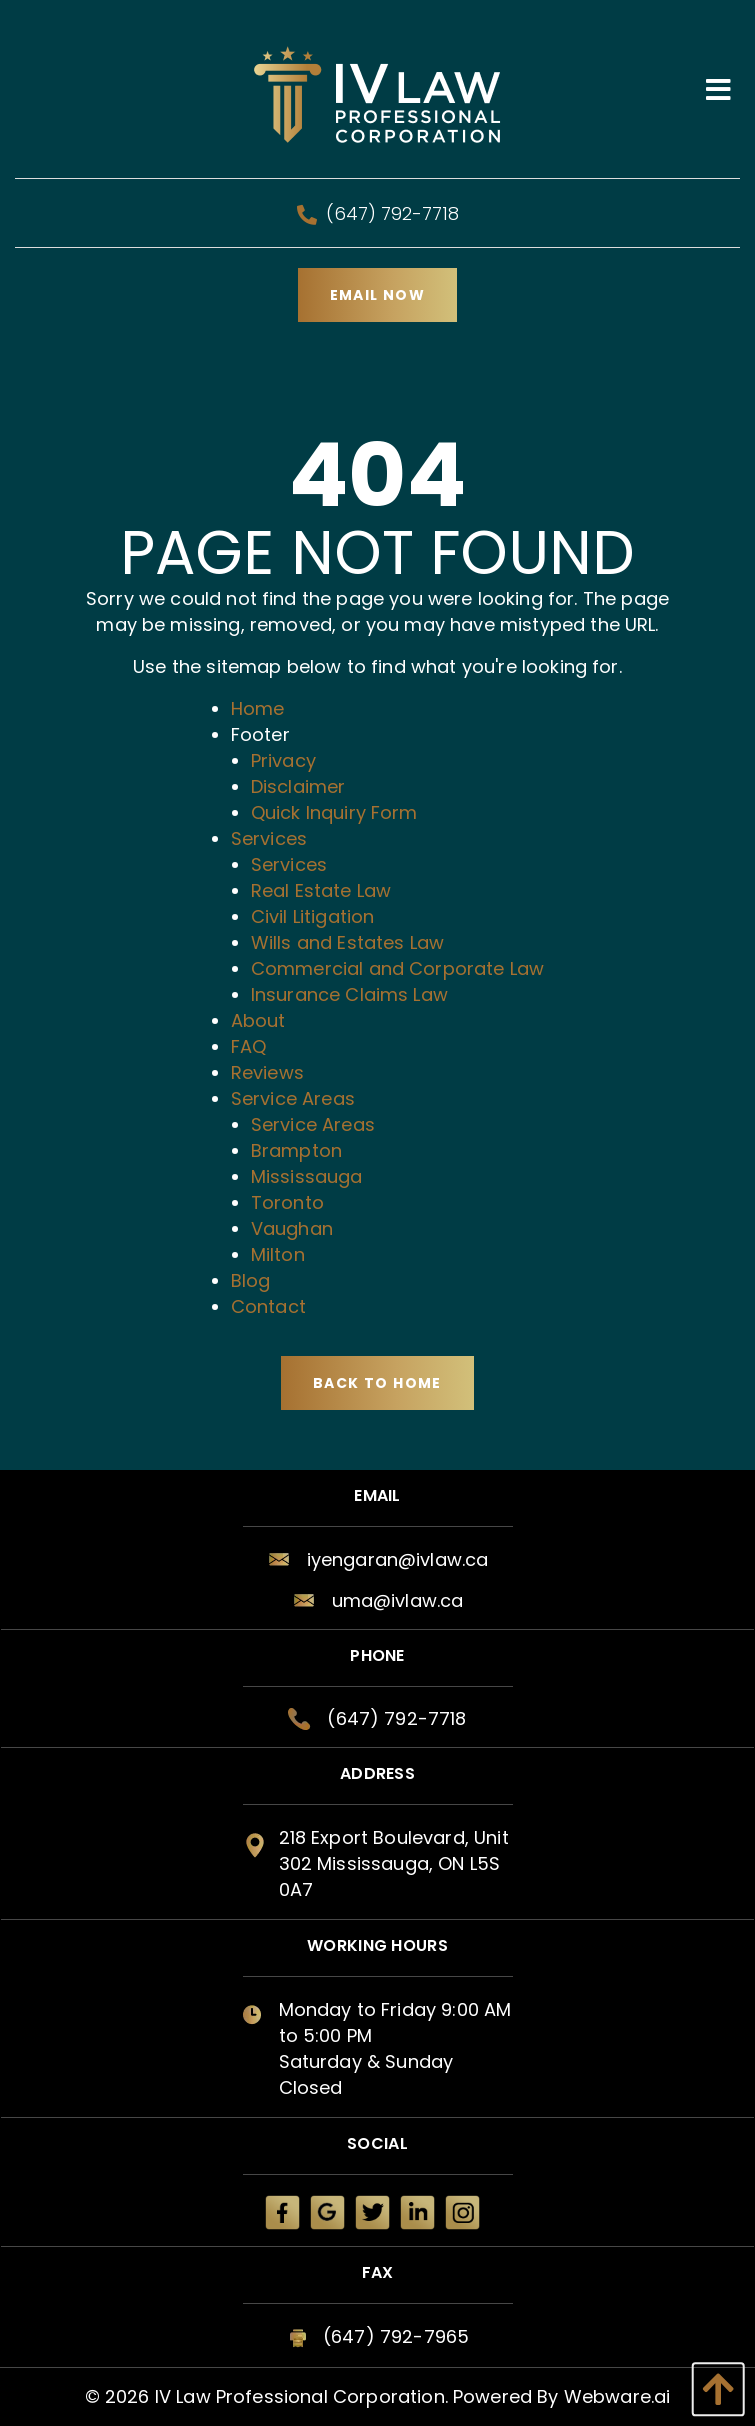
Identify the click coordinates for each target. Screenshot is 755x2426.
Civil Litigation (313, 916)
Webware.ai (617, 2396)
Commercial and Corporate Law (397, 968)
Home (258, 708)
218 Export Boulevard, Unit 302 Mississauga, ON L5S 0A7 (394, 1863)
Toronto (287, 1202)
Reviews (267, 1072)
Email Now (378, 295)
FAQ (248, 1046)
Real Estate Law (321, 890)
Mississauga (307, 1176)
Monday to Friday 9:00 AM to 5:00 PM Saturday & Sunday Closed (395, 2048)
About (258, 1020)
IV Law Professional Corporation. (301, 2396)
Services (269, 838)
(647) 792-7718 (378, 213)
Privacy (283, 760)
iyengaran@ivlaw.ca (398, 1559)
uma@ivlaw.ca (398, 1600)
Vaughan (292, 1228)
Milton (278, 1254)
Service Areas (293, 1098)
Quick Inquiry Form (334, 812)
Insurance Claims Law (349, 994)
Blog (251, 1280)
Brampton (296, 1150)
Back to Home (377, 1383)
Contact (268, 1306)
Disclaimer (298, 786)
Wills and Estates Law (347, 942)
